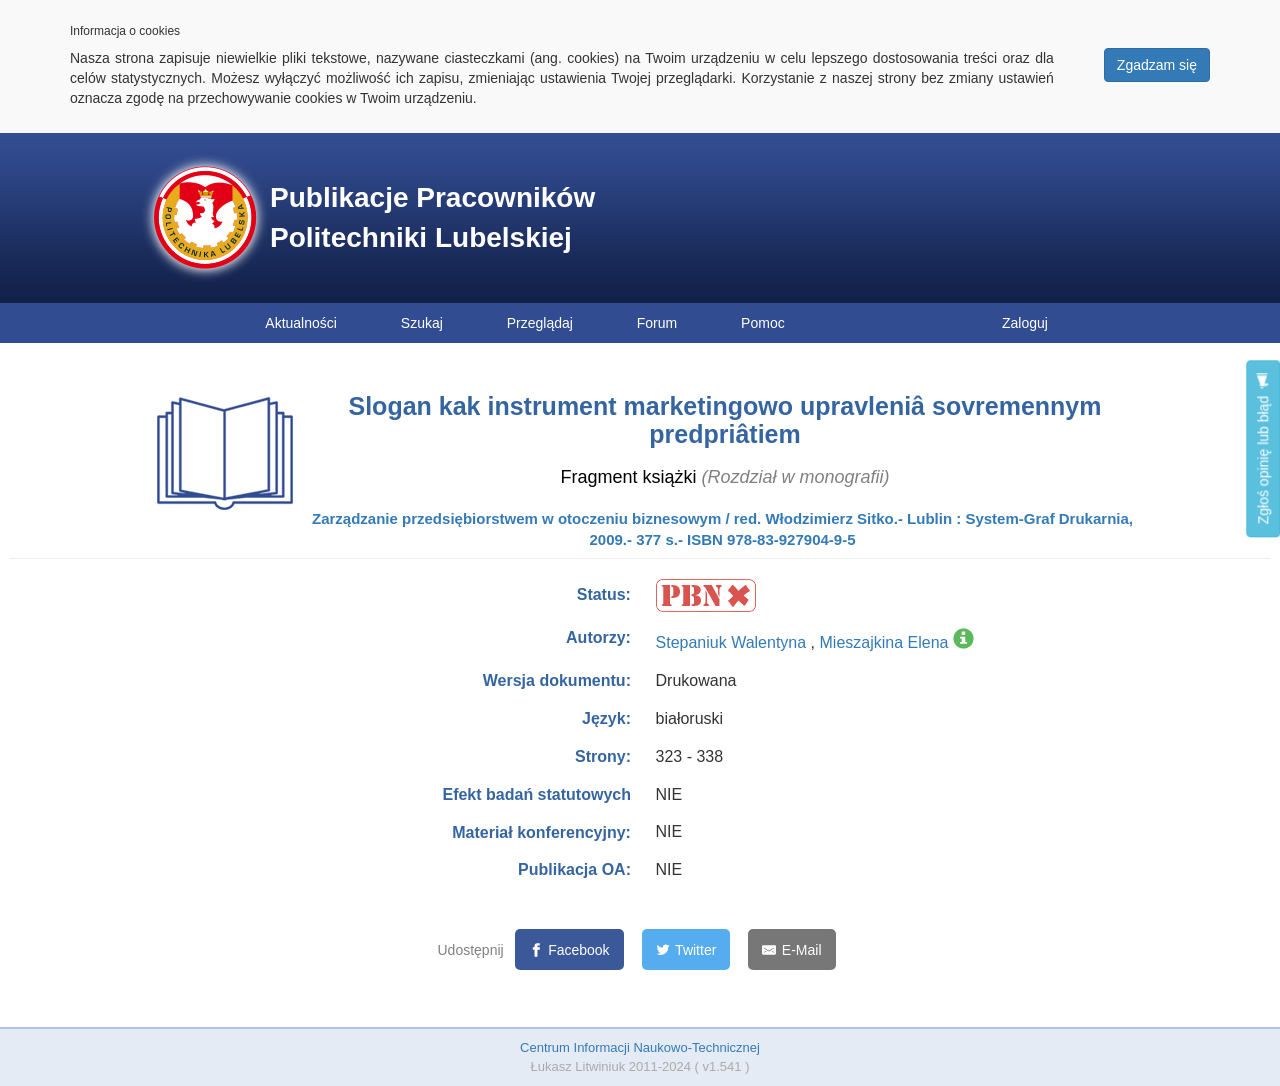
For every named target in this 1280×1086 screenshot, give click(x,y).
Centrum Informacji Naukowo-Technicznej (640, 1047)
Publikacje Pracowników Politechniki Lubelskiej (432, 217)
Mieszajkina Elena (884, 642)
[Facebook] (569, 949)
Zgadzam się (1157, 65)
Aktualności (301, 323)
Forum (657, 323)
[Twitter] (686, 949)
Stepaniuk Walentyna (733, 642)
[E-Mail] (791, 949)
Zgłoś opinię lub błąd (1263, 448)
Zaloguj (1025, 323)
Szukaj (422, 323)
